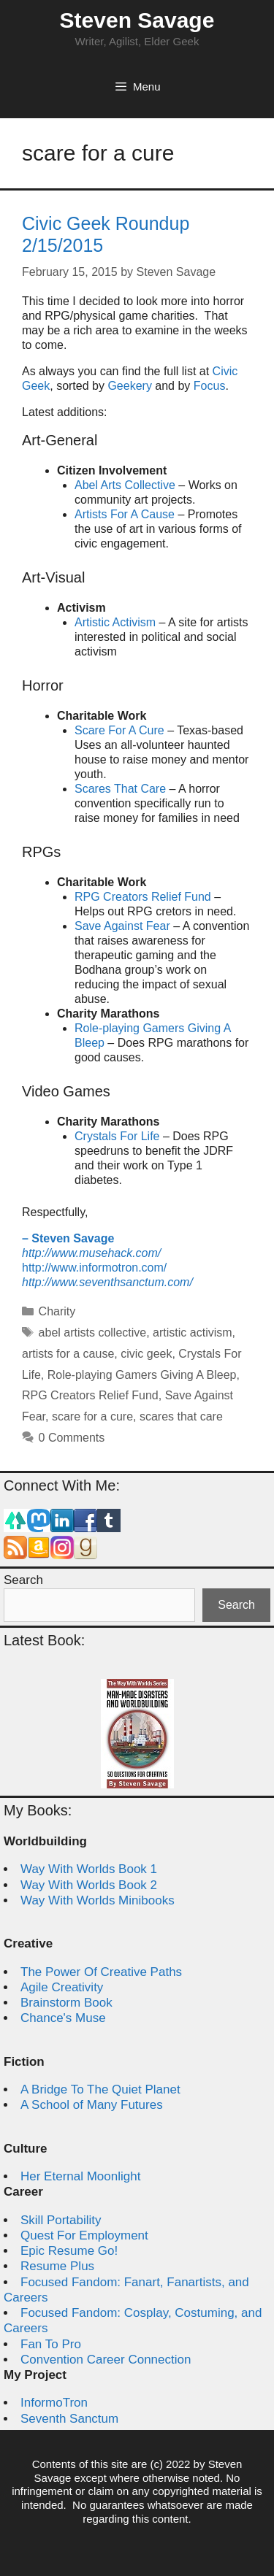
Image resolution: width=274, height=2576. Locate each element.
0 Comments (72, 1437)
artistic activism (192, 1332)
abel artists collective (93, 1332)
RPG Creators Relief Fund (143, 897)
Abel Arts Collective (125, 485)
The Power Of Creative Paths (101, 1972)
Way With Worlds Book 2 (88, 1885)
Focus (210, 386)
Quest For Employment (84, 2235)
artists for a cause (68, 1353)
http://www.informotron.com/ (94, 1267)
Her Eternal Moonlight (80, 2176)
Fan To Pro (50, 2344)
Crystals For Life (117, 1136)
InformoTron (54, 2403)
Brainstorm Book (66, 2003)
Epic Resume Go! (69, 2251)
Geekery (129, 386)
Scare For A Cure (119, 730)
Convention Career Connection (105, 2360)
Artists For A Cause (125, 514)
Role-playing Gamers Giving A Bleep (142, 1375)
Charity (57, 1311)
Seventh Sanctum (69, 2419)
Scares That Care (120, 789)
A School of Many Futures (91, 2105)
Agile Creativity (61, 1987)
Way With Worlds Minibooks (97, 1900)
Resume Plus (57, 2266)
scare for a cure (92, 1416)
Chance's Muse (63, 2018)
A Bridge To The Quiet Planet (100, 2089)
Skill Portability (61, 2220)
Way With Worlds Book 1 (88, 1869)
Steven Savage (137, 20)
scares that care (181, 1416)
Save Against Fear (122, 926)
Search (23, 1580)
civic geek (146, 1353)
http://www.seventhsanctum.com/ (107, 1282)
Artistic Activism (115, 622)
